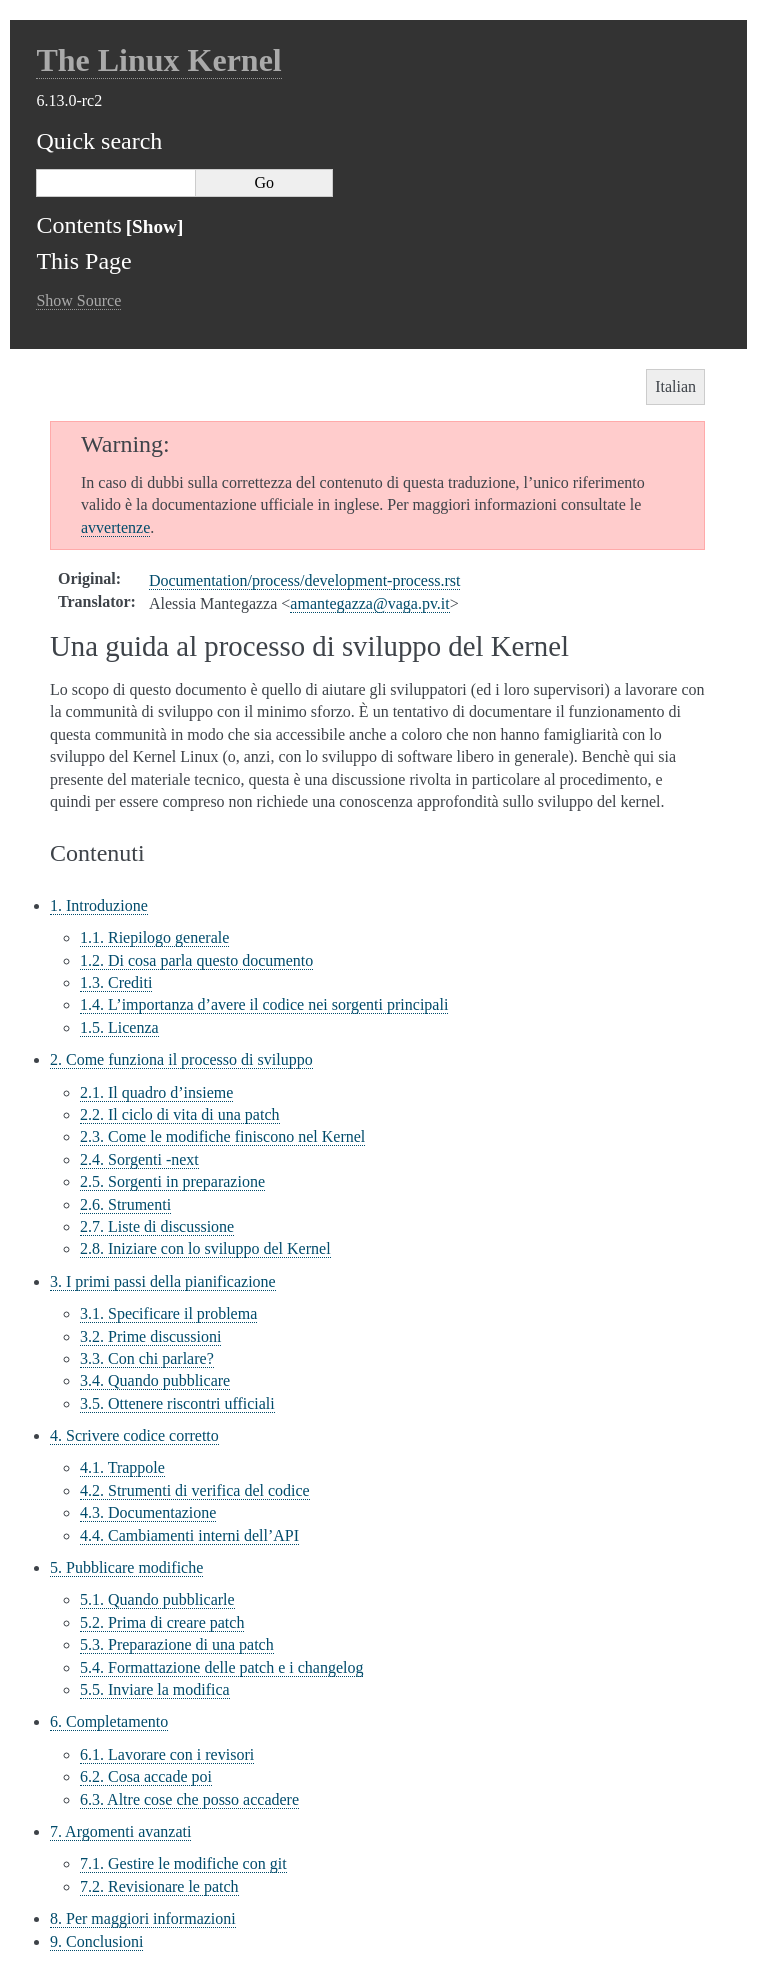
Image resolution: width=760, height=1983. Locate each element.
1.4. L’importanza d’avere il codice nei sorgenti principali (264, 1004)
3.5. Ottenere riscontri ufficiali (177, 1403)
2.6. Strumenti (125, 1204)
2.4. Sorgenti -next (139, 1159)
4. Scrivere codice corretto (134, 1435)
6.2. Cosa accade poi (146, 1776)
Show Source (78, 300)
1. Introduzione (99, 905)
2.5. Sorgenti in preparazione (172, 1181)
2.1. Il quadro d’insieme (156, 1092)
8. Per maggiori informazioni (143, 1918)
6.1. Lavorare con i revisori (167, 1754)
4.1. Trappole (122, 1467)
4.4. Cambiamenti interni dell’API (189, 1535)
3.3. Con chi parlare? (147, 1358)
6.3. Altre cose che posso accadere (189, 1799)
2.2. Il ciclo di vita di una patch (180, 1114)
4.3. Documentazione (148, 1512)
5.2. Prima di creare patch (162, 1622)
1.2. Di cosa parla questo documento (196, 960)
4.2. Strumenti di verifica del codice (195, 1490)
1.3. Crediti (116, 982)
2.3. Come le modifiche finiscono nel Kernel (222, 1136)
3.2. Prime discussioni (150, 1336)
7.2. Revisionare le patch (159, 1886)
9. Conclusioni (96, 1941)
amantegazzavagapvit (369, 603)
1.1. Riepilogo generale (154, 937)
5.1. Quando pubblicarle (157, 1599)
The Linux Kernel (158, 60)
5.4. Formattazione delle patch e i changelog (221, 1667)
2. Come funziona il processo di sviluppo (181, 1059)
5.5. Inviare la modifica (155, 1689)
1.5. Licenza (119, 1027)
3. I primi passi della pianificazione (163, 1281)
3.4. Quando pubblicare (155, 1380)
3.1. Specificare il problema (168, 1313)
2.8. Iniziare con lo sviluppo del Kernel (205, 1248)
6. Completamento (109, 1721)
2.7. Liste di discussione (157, 1226)
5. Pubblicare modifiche (126, 1567)
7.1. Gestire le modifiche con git (183, 1863)
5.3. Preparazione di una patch (177, 1644)
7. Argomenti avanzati (120, 1831)
